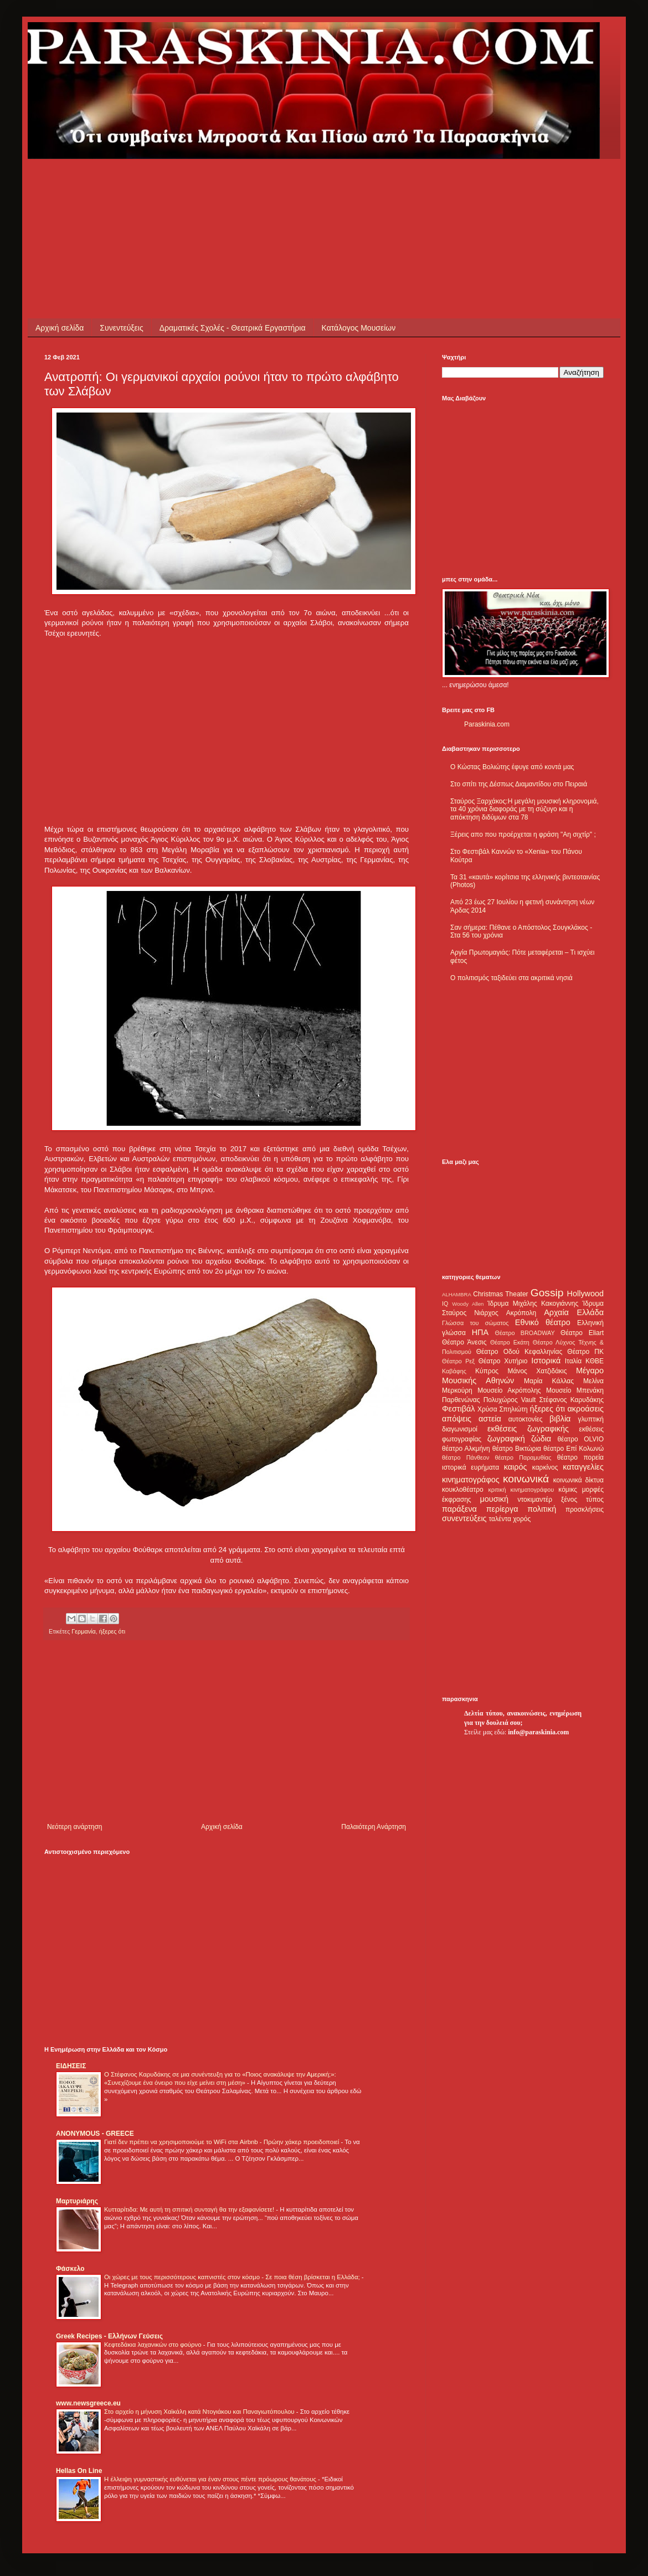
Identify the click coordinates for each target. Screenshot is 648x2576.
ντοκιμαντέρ (535, 1499)
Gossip (547, 1293)
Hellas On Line (79, 2471)
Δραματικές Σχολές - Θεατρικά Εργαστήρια (233, 327)
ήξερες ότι (112, 1631)
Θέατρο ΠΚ (585, 1352)
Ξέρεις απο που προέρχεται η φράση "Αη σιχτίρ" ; (523, 834)
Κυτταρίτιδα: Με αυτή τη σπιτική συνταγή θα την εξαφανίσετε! (190, 2209)
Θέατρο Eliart (582, 1333)
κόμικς (567, 1489)
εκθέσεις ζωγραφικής (528, 1428)
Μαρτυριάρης (77, 2201)
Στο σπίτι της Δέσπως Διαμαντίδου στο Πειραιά (518, 784)
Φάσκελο (70, 2269)
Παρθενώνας (461, 1400)
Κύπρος (486, 1371)
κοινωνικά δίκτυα (578, 1480)
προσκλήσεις (584, 1509)
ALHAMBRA (456, 1294)
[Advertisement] (246, 184)
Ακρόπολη (521, 1313)
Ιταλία (573, 1361)
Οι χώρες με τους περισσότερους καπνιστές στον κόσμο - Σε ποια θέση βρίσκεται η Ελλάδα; (233, 2277)
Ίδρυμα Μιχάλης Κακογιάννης (532, 1303)
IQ (445, 1303)
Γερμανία (83, 1631)
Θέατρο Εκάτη (509, 1342)
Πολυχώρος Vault (510, 1400)
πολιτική (541, 1509)
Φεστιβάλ (458, 1408)
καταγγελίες (583, 1466)
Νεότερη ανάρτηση (74, 1827)
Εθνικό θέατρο (542, 1322)
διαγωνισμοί (459, 1429)
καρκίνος (545, 1467)
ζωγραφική (506, 1438)
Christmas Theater (500, 1294)
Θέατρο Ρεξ (458, 1361)
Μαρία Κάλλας (549, 1381)
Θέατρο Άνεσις (464, 1342)
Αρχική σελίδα (59, 327)
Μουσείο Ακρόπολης (509, 1390)
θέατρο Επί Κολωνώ (573, 1448)
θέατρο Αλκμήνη (466, 1448)
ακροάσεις (586, 1408)
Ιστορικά (545, 1360)
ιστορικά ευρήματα (470, 1467)
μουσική (494, 1499)
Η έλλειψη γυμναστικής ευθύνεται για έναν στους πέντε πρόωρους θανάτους (211, 2479)
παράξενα (459, 1509)
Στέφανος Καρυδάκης (571, 1400)
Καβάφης (454, 1371)
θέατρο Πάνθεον (465, 1457)
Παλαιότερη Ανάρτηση (373, 1827)
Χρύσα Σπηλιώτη (502, 1409)
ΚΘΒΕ (594, 1361)
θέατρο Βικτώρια (516, 1448)
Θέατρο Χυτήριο (503, 1361)
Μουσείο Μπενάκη (575, 1390)
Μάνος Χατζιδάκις (537, 1371)
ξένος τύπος (582, 1499)
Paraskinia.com (487, 724)
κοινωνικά (526, 1479)
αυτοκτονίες (525, 1419)
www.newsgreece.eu (88, 2403)
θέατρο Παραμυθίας (523, 1457)
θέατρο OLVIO (580, 1439)
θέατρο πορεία (580, 1457)
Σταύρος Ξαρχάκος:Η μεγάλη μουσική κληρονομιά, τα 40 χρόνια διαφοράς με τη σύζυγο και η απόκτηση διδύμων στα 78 (524, 809)
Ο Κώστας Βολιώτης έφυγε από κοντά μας (512, 767)
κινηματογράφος (471, 1479)
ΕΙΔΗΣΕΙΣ (71, 2066)
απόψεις (456, 1418)
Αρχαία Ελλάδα (574, 1312)
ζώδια (541, 1438)
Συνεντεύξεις (121, 327)
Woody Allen (468, 1304)
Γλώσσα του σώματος (475, 1323)
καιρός (515, 1466)
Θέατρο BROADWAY (525, 1333)
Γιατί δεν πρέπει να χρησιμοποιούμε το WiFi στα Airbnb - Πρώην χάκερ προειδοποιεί (222, 2142)
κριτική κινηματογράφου (521, 1489)
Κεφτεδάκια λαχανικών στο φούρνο (153, 2344)
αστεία (490, 1418)
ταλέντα (500, 1519)
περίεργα (502, 1509)
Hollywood (585, 1293)
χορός (522, 1519)
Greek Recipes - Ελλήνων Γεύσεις (109, 2336)
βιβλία (559, 1418)
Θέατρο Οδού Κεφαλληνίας (519, 1352)
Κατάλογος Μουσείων (359, 327)
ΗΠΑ (480, 1332)
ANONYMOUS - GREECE (95, 2133)
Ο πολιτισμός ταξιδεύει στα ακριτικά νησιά (511, 978)
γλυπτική (591, 1419)
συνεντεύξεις (464, 1518)
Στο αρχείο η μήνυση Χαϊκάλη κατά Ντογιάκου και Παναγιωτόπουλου (200, 2411)
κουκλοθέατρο (463, 1489)
